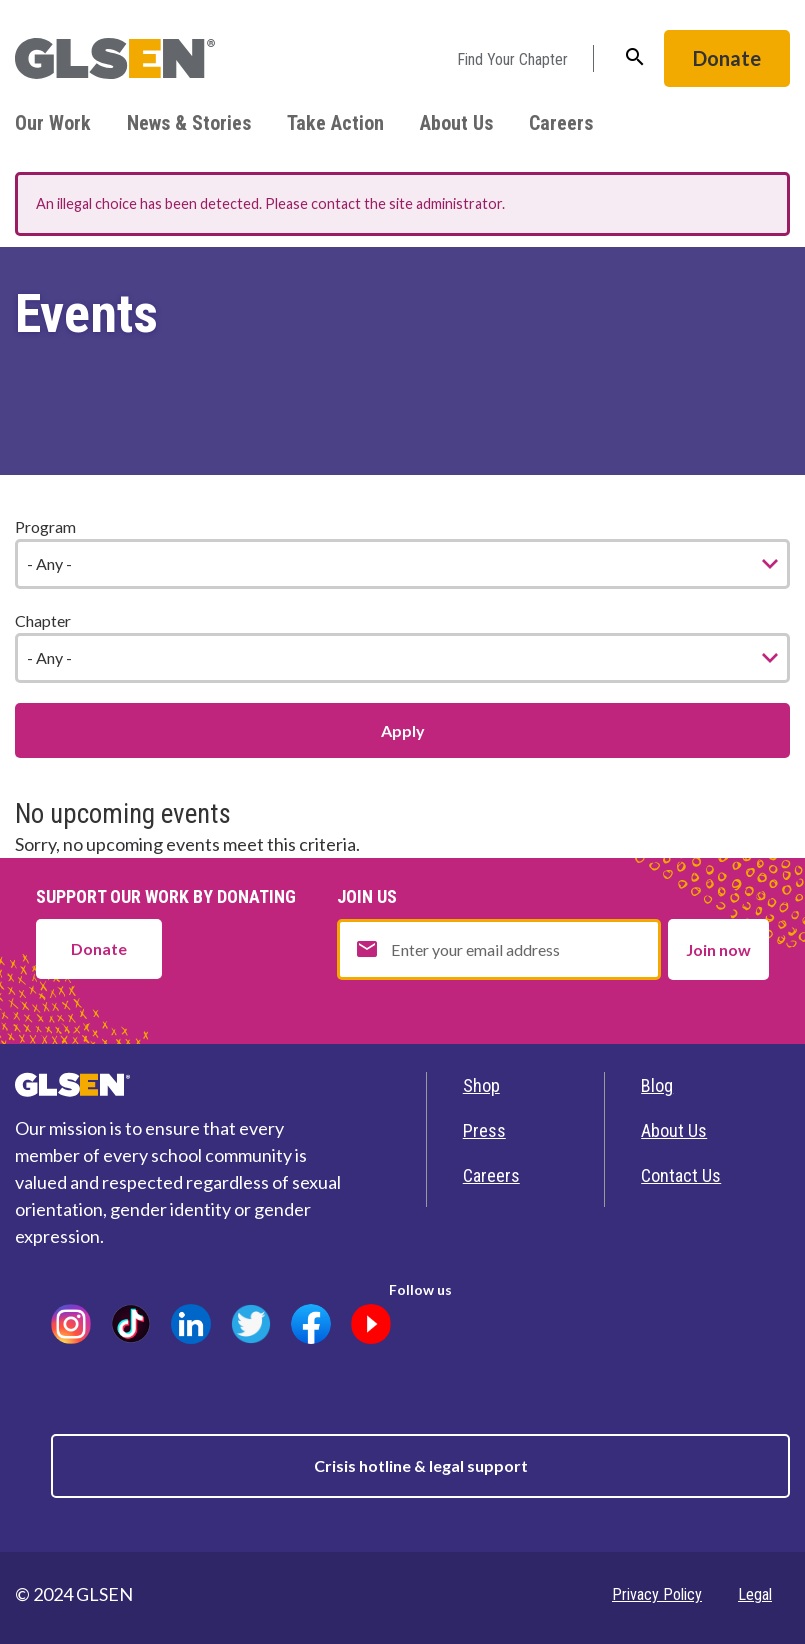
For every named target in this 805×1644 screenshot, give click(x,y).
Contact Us (681, 1175)
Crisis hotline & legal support (421, 1465)
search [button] (635, 57)
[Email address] (499, 949)
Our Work (53, 123)
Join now (718, 949)
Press (484, 1130)
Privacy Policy (657, 1594)
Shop (481, 1085)
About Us (456, 123)
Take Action (335, 123)
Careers (561, 123)
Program (45, 526)
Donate (727, 58)
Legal (755, 1594)
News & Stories (189, 123)
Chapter (43, 620)
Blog (657, 1085)
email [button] (367, 949)
